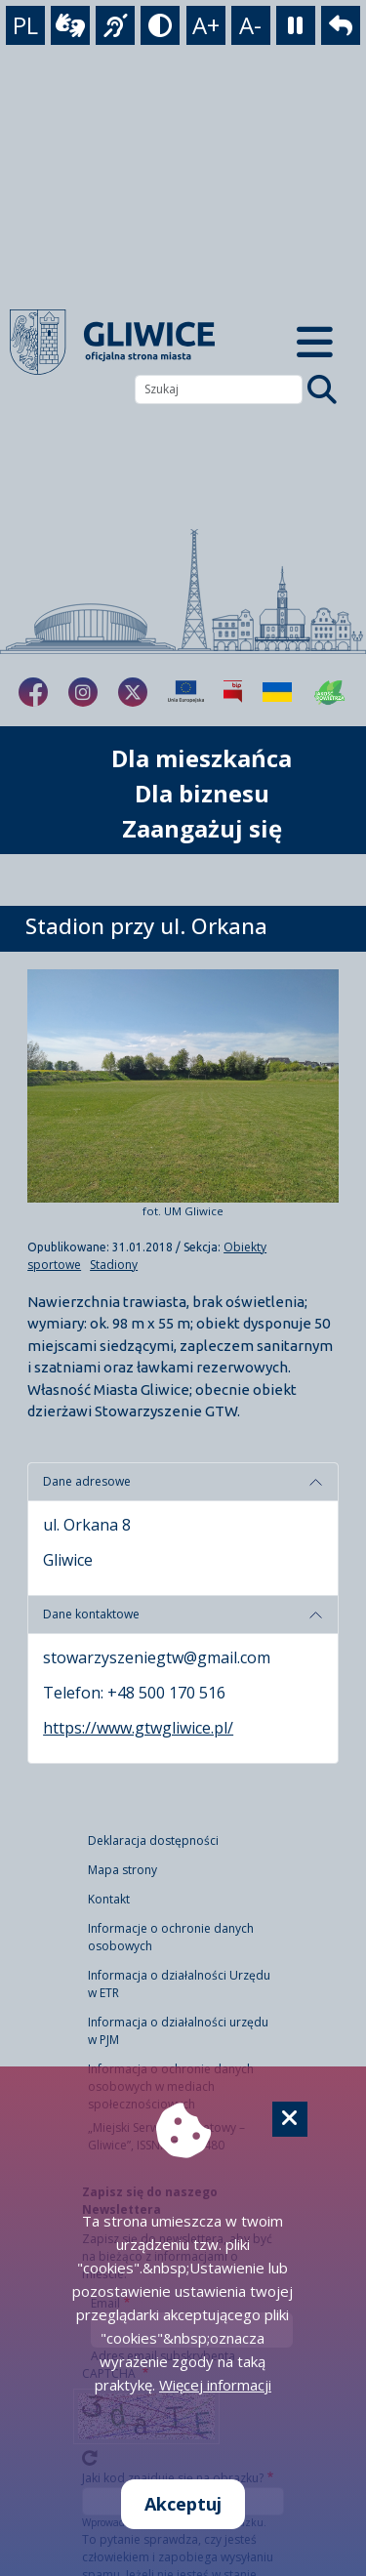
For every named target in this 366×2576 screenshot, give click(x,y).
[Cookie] (289, 2119)
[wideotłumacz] (70, 25)
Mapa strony (122, 1869)
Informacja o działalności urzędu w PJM (178, 2031)
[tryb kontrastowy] (160, 25)
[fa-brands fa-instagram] (83, 692)
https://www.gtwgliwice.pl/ (138, 1727)
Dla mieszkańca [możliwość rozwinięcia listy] (201, 758)
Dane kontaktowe (91, 1614)
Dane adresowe (87, 1481)
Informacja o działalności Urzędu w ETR (179, 1984)
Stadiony (114, 1264)
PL (25, 25)
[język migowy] (115, 25)
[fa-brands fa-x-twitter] (132, 692)
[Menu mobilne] (316, 342)
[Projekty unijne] (186, 692)
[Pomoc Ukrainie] (277, 692)
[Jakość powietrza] (329, 692)
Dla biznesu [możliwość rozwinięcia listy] (202, 793)
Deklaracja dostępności (153, 1840)
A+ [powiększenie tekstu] (206, 25)
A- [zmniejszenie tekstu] (250, 25)
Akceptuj (183, 2503)
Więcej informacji (215, 2384)
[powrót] (340, 25)
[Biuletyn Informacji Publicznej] (233, 692)
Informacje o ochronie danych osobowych (171, 1937)
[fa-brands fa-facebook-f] (33, 692)
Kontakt (109, 1899)
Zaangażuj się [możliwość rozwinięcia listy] (202, 828)
